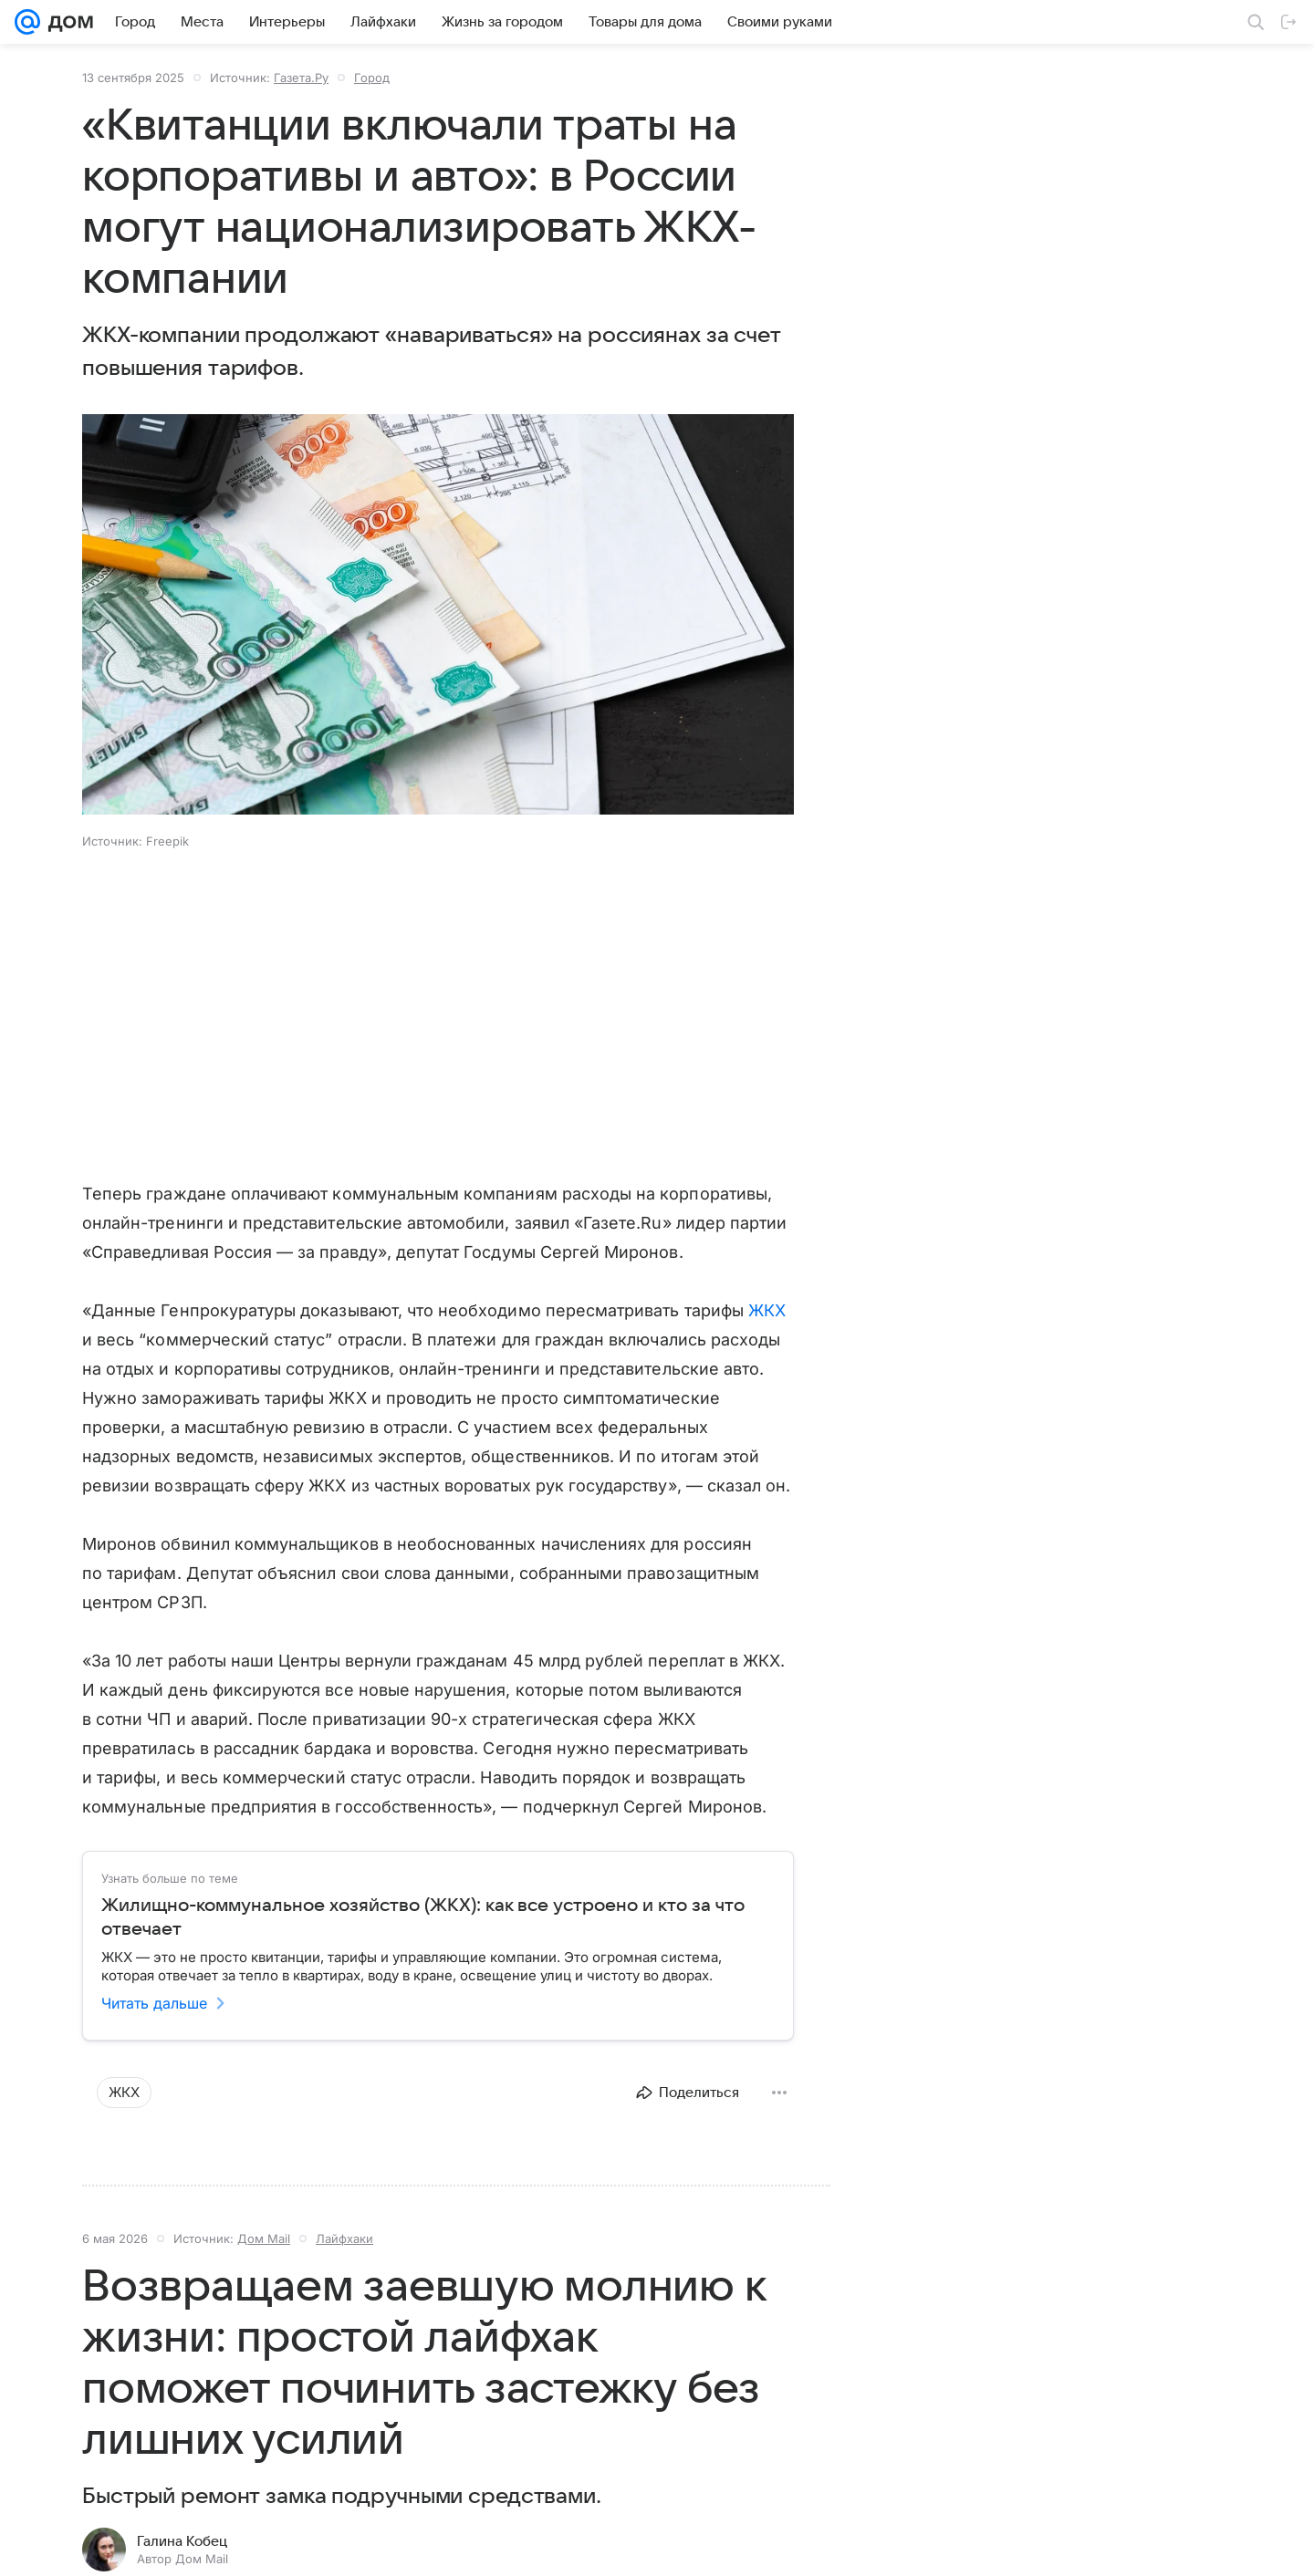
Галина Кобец (182, 2541)
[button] (438, 616)
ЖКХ (767, 1310)
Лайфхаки (344, 2238)
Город (372, 77)
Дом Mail (263, 2238)
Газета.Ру (301, 77)
